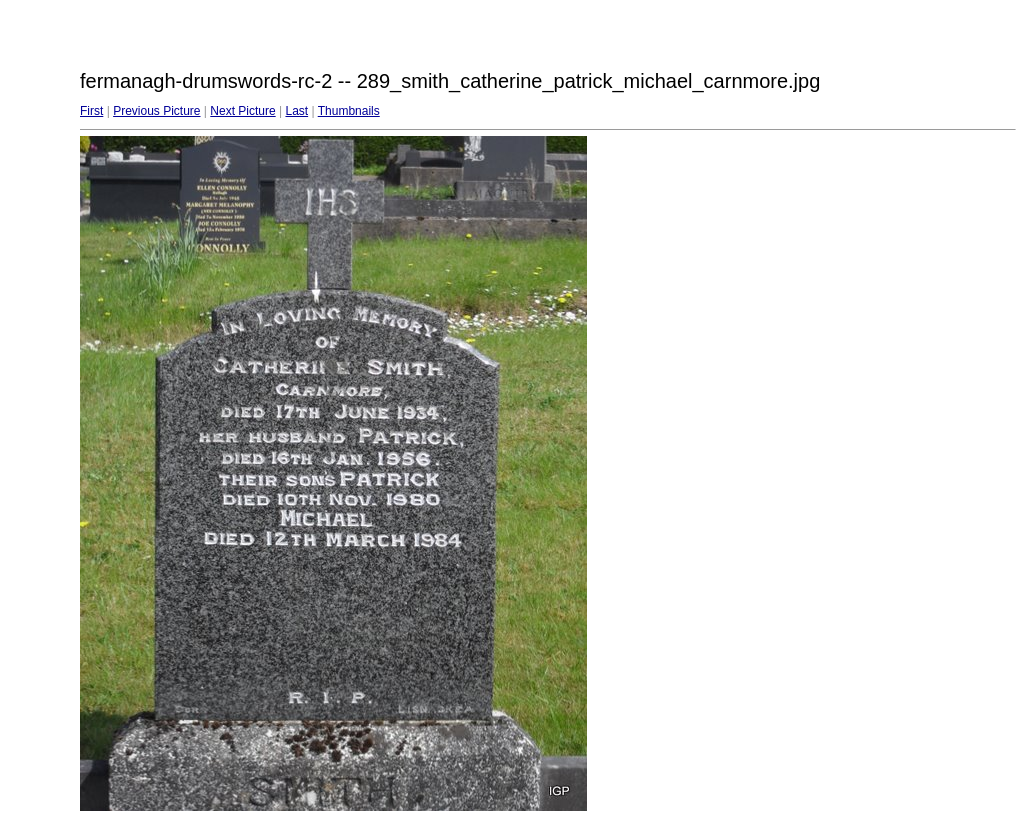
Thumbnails (349, 111)
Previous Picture (156, 111)
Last (296, 111)
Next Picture (242, 111)
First (91, 111)
